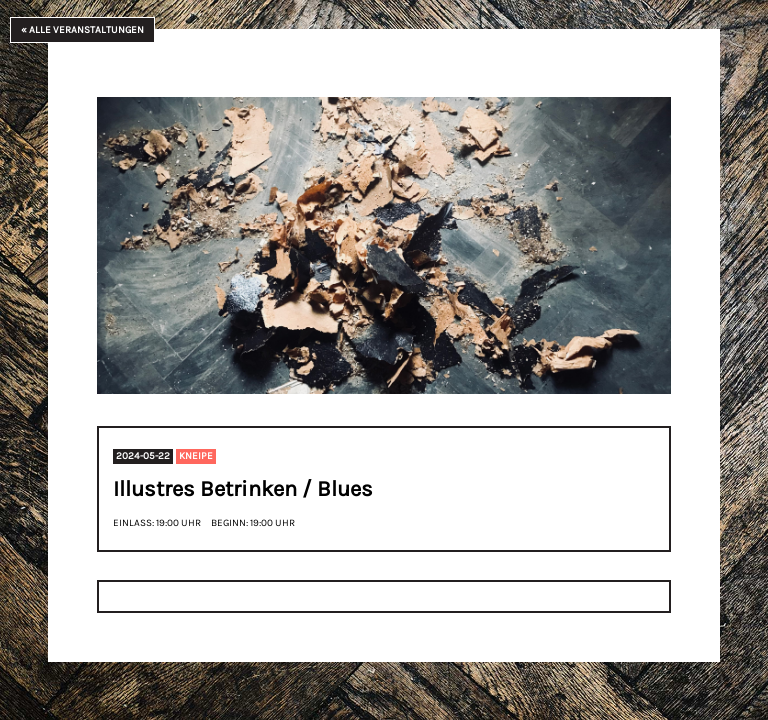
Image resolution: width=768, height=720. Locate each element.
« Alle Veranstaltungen (82, 30)
